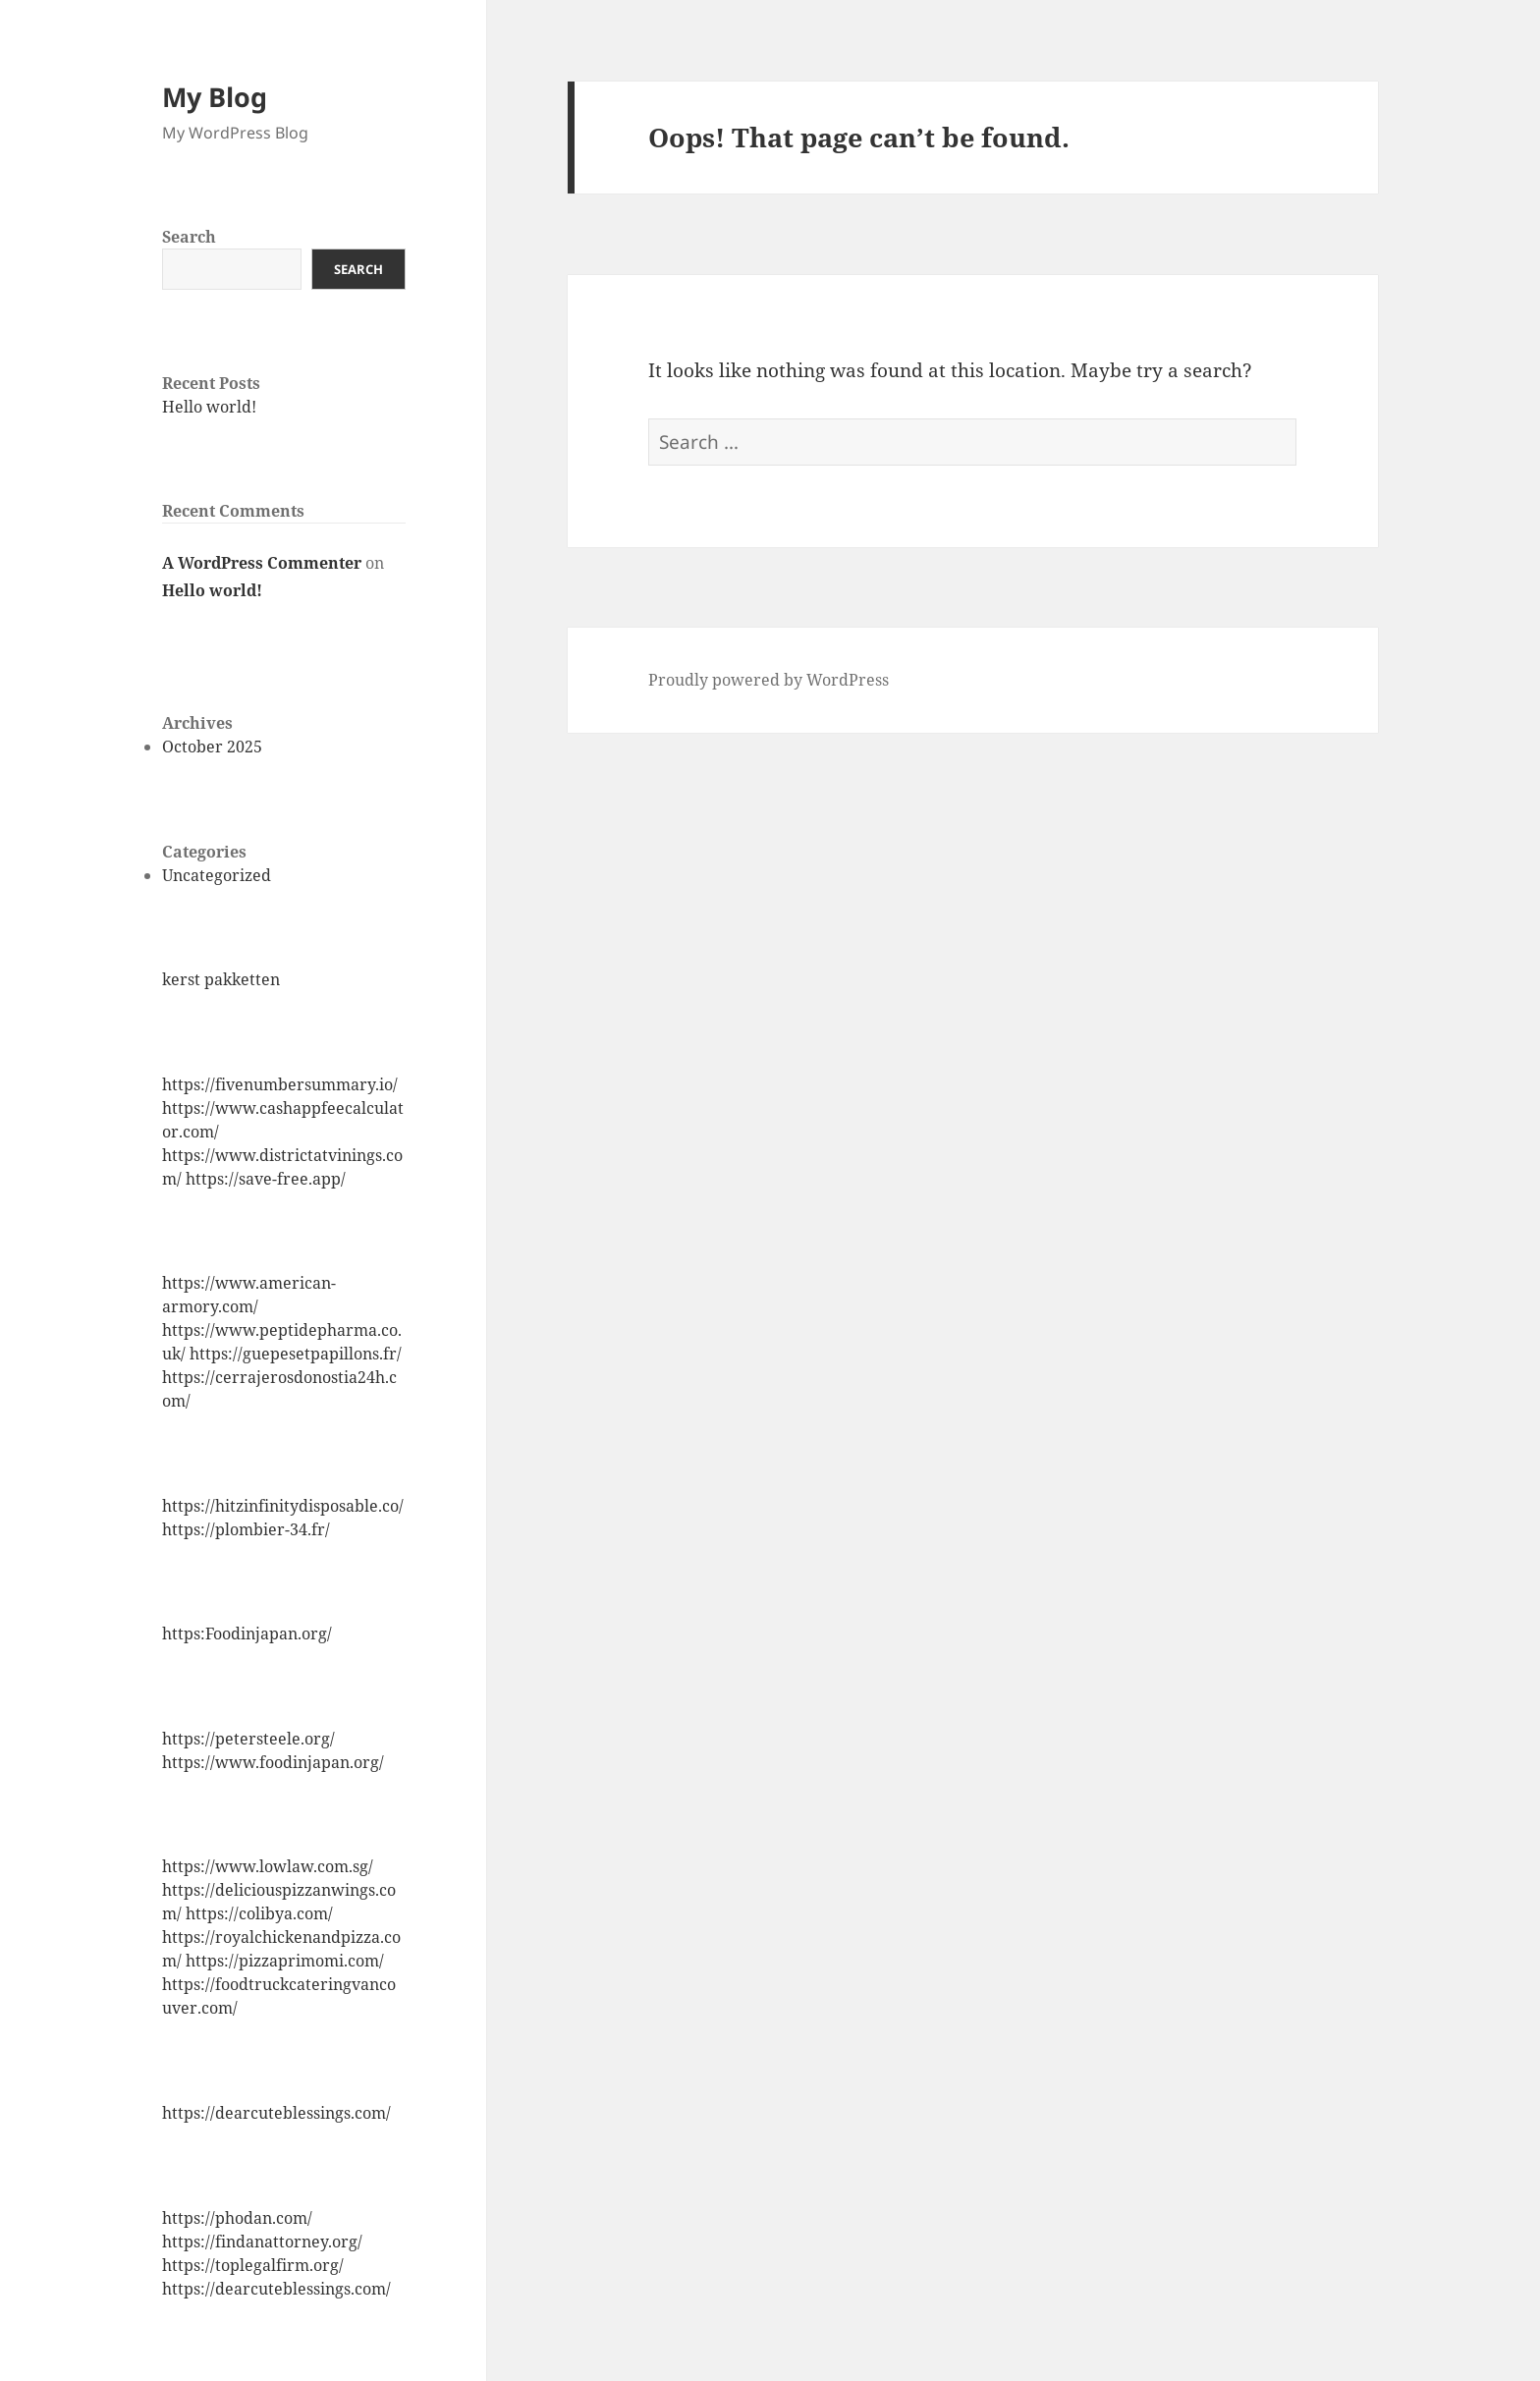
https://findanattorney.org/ (262, 2241)
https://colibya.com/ (259, 1913)
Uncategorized (216, 875)
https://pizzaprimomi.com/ (285, 1960)
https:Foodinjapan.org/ (247, 1633)
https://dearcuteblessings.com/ (276, 2113)
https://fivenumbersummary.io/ (280, 1084)
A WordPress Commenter (261, 563)
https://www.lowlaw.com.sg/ (267, 1866)
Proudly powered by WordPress (768, 680)
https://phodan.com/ (237, 2218)
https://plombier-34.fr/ (246, 1529)
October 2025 (212, 746)
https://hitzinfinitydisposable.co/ (283, 1506)
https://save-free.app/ (266, 1179)
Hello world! (209, 406)
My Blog (214, 97)
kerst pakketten (221, 979)
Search (189, 237)
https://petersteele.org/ (248, 1738)
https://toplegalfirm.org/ (253, 2265)
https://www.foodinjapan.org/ (273, 1762)
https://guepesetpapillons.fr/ (296, 1353)
